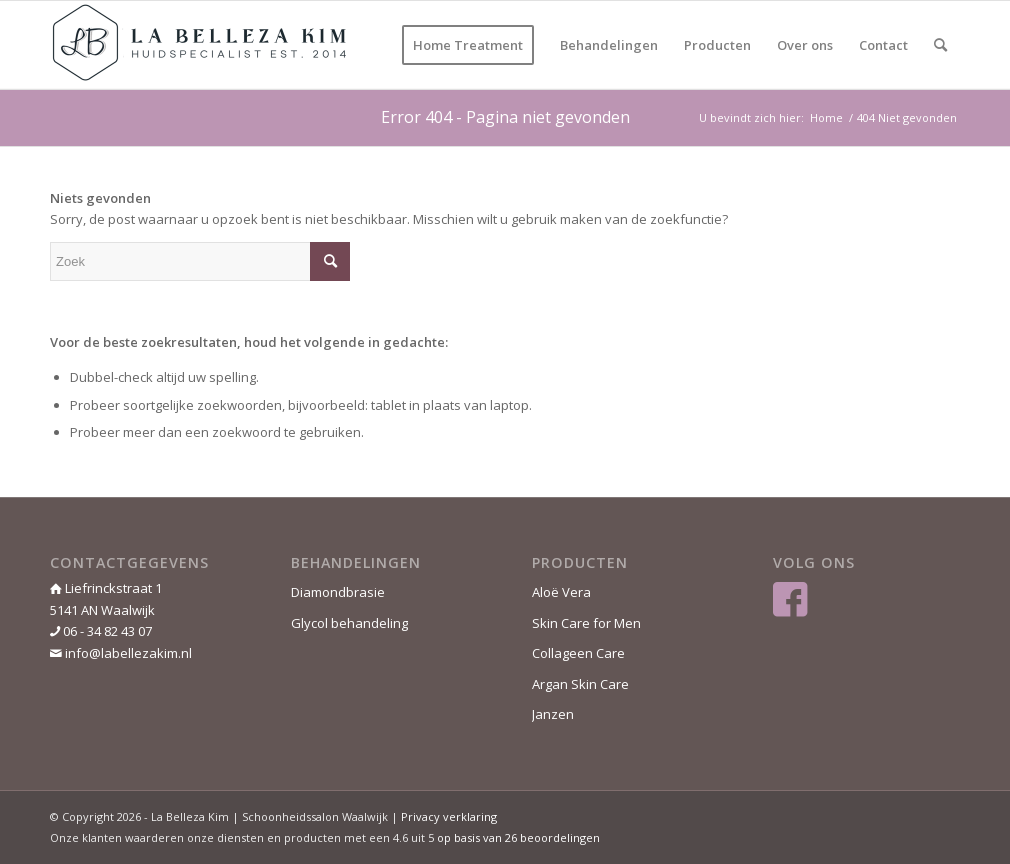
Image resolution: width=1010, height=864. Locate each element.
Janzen (553, 714)
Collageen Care (578, 653)
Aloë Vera (561, 592)
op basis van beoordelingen (518, 837)
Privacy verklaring (449, 816)
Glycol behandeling (349, 623)
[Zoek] (940, 45)
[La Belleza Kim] (200, 45)
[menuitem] (468, 45)
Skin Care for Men (586, 623)
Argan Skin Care (580, 684)
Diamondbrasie (338, 592)
